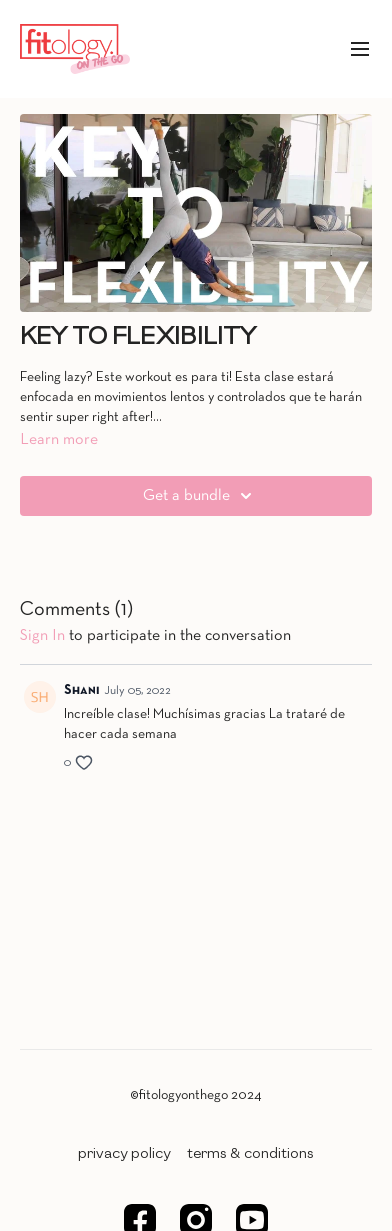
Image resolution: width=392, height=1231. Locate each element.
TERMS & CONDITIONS (250, 1153)
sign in (42, 636)
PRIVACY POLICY (124, 1153)
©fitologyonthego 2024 (196, 1095)
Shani (82, 690)
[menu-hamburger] (360, 49)
